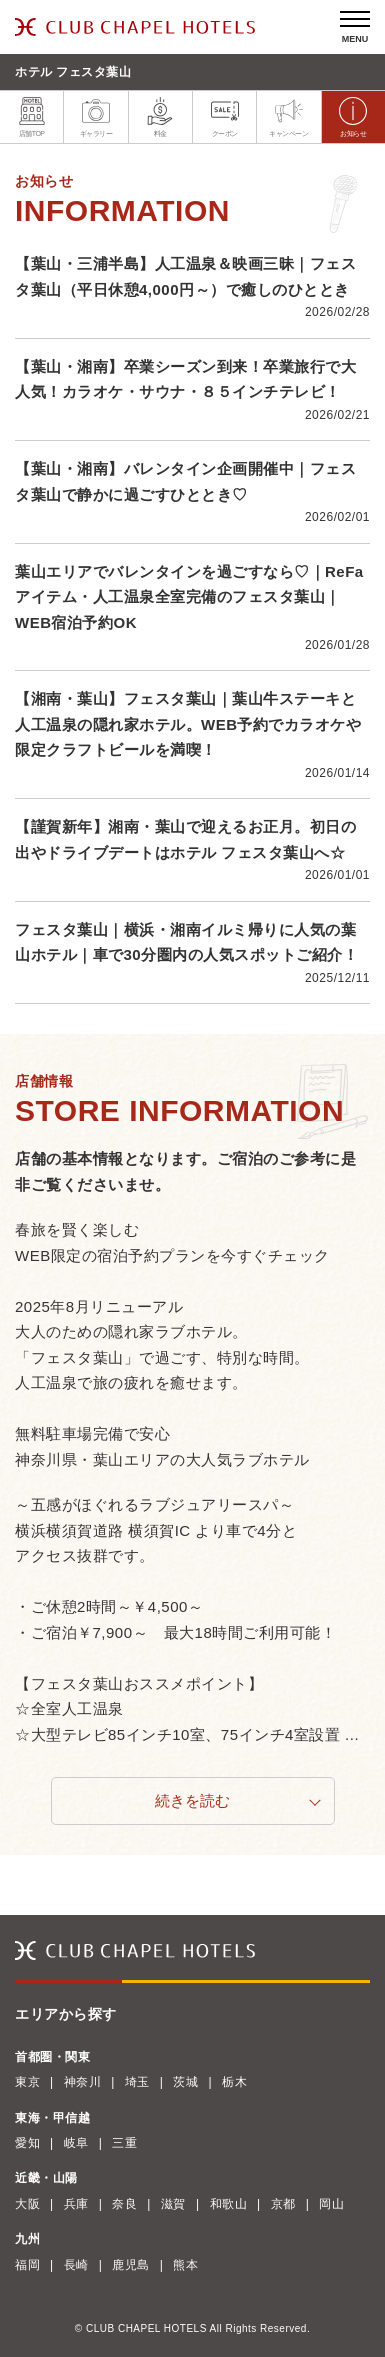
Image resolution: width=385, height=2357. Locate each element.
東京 (27, 2082)
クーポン (225, 117)
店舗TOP (32, 117)
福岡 (27, 2265)
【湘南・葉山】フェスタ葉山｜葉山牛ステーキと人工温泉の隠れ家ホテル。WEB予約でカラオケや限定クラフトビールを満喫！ (188, 724)
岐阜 (76, 2143)
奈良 (124, 2204)
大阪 (27, 2204)
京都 (283, 2204)
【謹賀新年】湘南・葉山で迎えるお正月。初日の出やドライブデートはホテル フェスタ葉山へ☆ (185, 839)
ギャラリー (96, 117)
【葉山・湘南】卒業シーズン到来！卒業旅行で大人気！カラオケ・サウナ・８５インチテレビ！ (185, 379)
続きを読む (192, 1800)
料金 (160, 117)
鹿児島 (131, 2265)
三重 (124, 2143)
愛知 (27, 2143)
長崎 (76, 2265)
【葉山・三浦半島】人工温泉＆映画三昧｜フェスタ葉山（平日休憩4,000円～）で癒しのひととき (185, 276)
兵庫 (76, 2204)
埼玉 (137, 2082)
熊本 (185, 2265)
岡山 (331, 2204)
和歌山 (229, 2204)
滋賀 (173, 2204)
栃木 (234, 2082)
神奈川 (83, 2082)
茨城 (185, 2082)
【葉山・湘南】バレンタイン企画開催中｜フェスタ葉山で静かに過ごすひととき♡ (185, 481)
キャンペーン (288, 117)
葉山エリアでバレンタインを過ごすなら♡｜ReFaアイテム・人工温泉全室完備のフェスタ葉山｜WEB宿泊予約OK (189, 597)
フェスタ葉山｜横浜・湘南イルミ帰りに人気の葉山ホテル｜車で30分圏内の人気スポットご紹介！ (186, 942)
